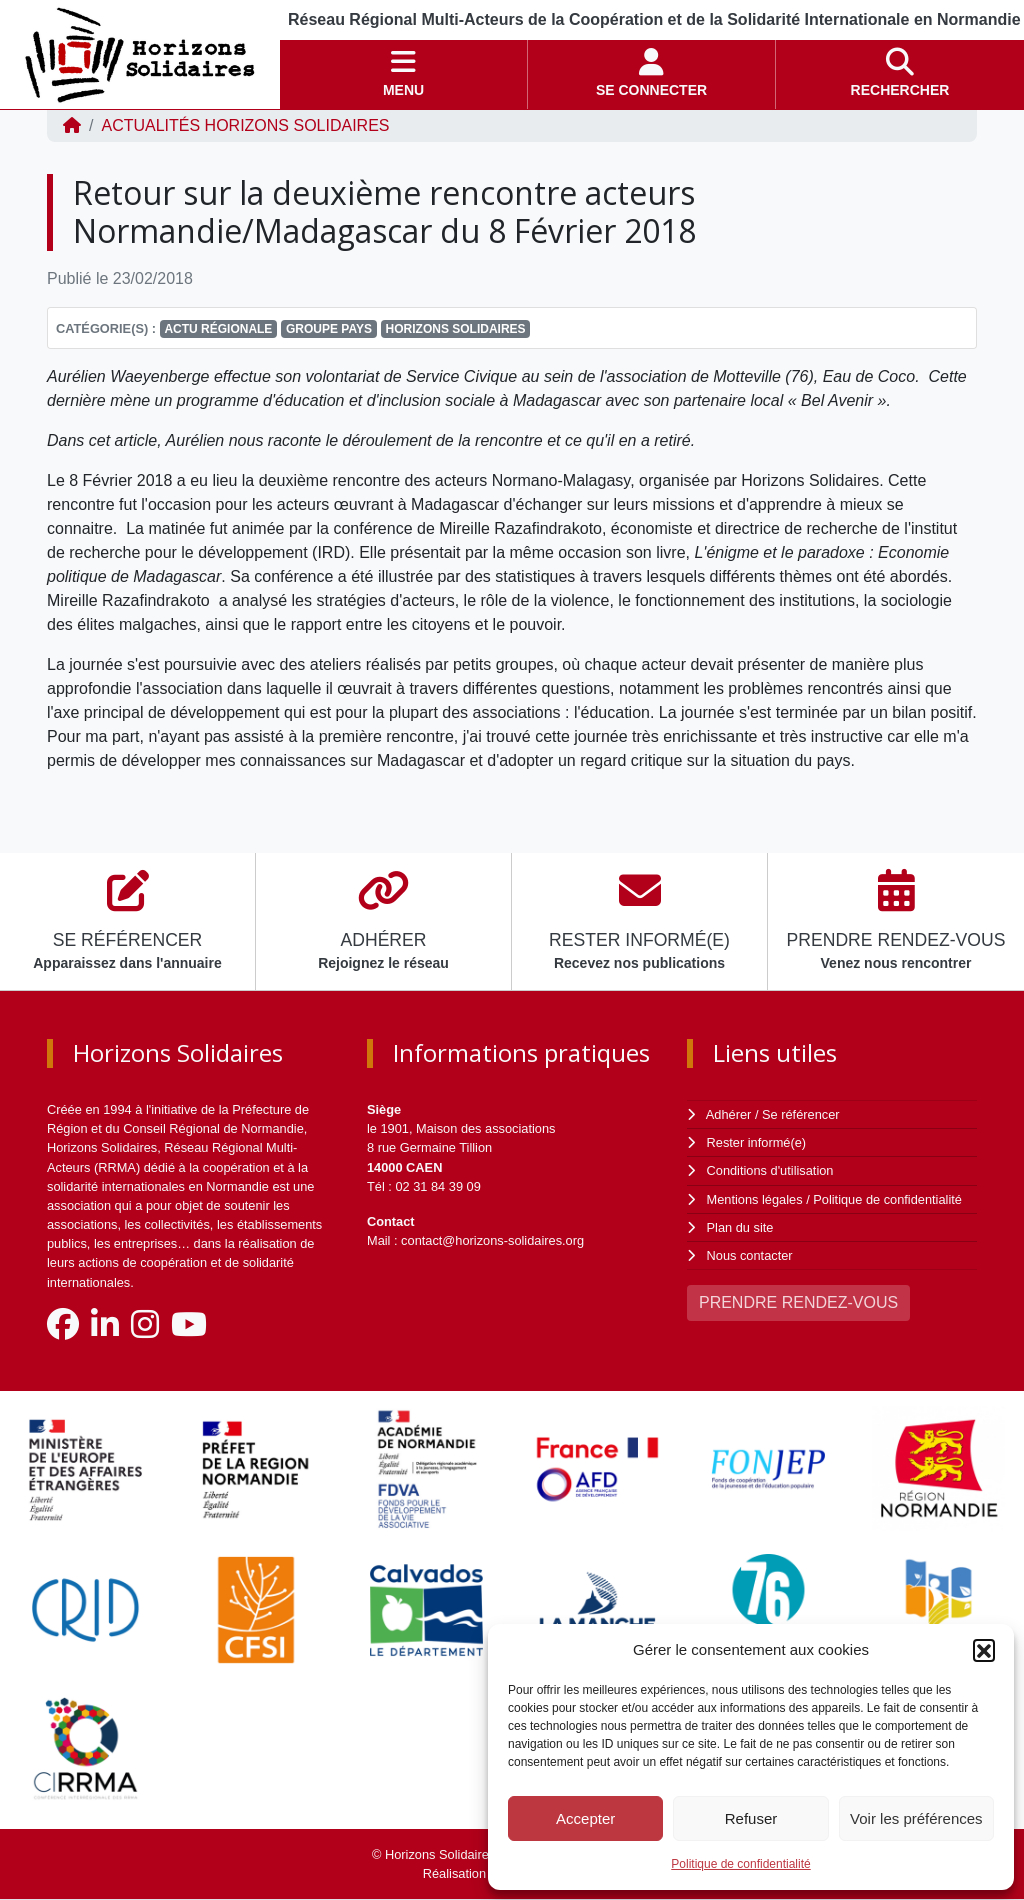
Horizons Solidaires (456, 329)
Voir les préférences (916, 1818)
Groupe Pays (329, 329)
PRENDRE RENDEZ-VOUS (798, 1302)
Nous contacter (750, 1255)
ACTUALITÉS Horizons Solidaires (245, 125)
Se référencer (801, 1114)
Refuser (751, 1818)
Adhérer (729, 1114)
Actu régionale (218, 329)
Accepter (585, 1818)
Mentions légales (755, 1199)
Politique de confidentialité (740, 1864)
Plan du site (740, 1227)
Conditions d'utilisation (770, 1170)
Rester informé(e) (757, 1142)
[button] (984, 1650)
